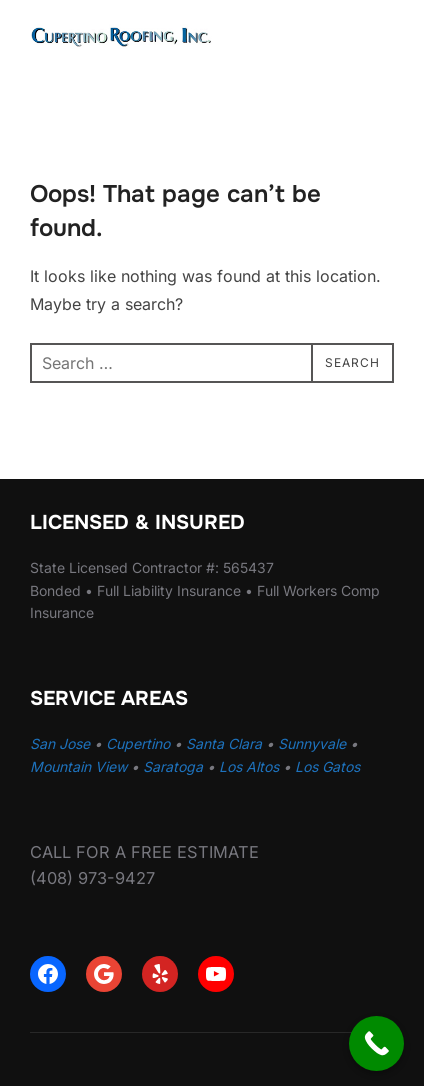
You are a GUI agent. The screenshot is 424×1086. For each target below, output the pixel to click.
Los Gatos (327, 766)
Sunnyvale (312, 743)
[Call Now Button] (376, 1043)
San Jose (60, 743)
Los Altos (249, 766)
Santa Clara (224, 743)
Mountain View (78, 766)
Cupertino (138, 743)
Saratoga (173, 766)
